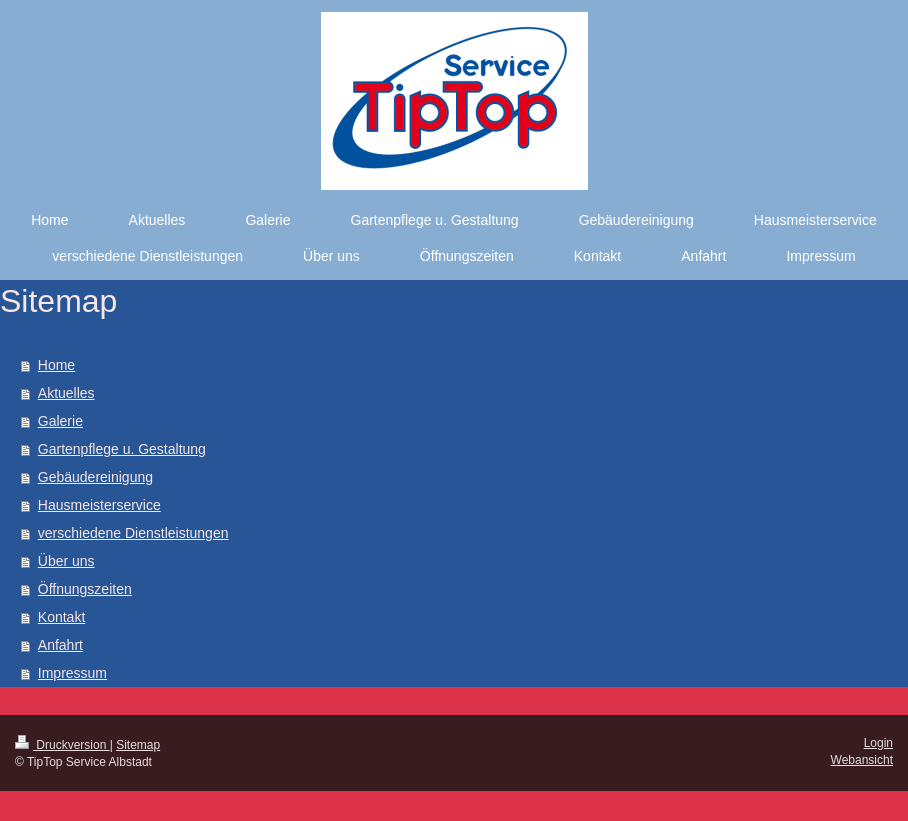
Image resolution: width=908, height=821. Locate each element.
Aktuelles (66, 393)
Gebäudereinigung (95, 477)
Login (878, 743)
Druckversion (62, 745)
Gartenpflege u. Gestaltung (122, 449)
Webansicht (862, 760)
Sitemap (138, 745)
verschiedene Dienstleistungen (133, 533)
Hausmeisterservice (99, 505)
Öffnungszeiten (85, 589)
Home (56, 365)
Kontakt (61, 617)
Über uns (66, 561)
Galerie (60, 421)
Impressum (72, 673)
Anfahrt (60, 645)
